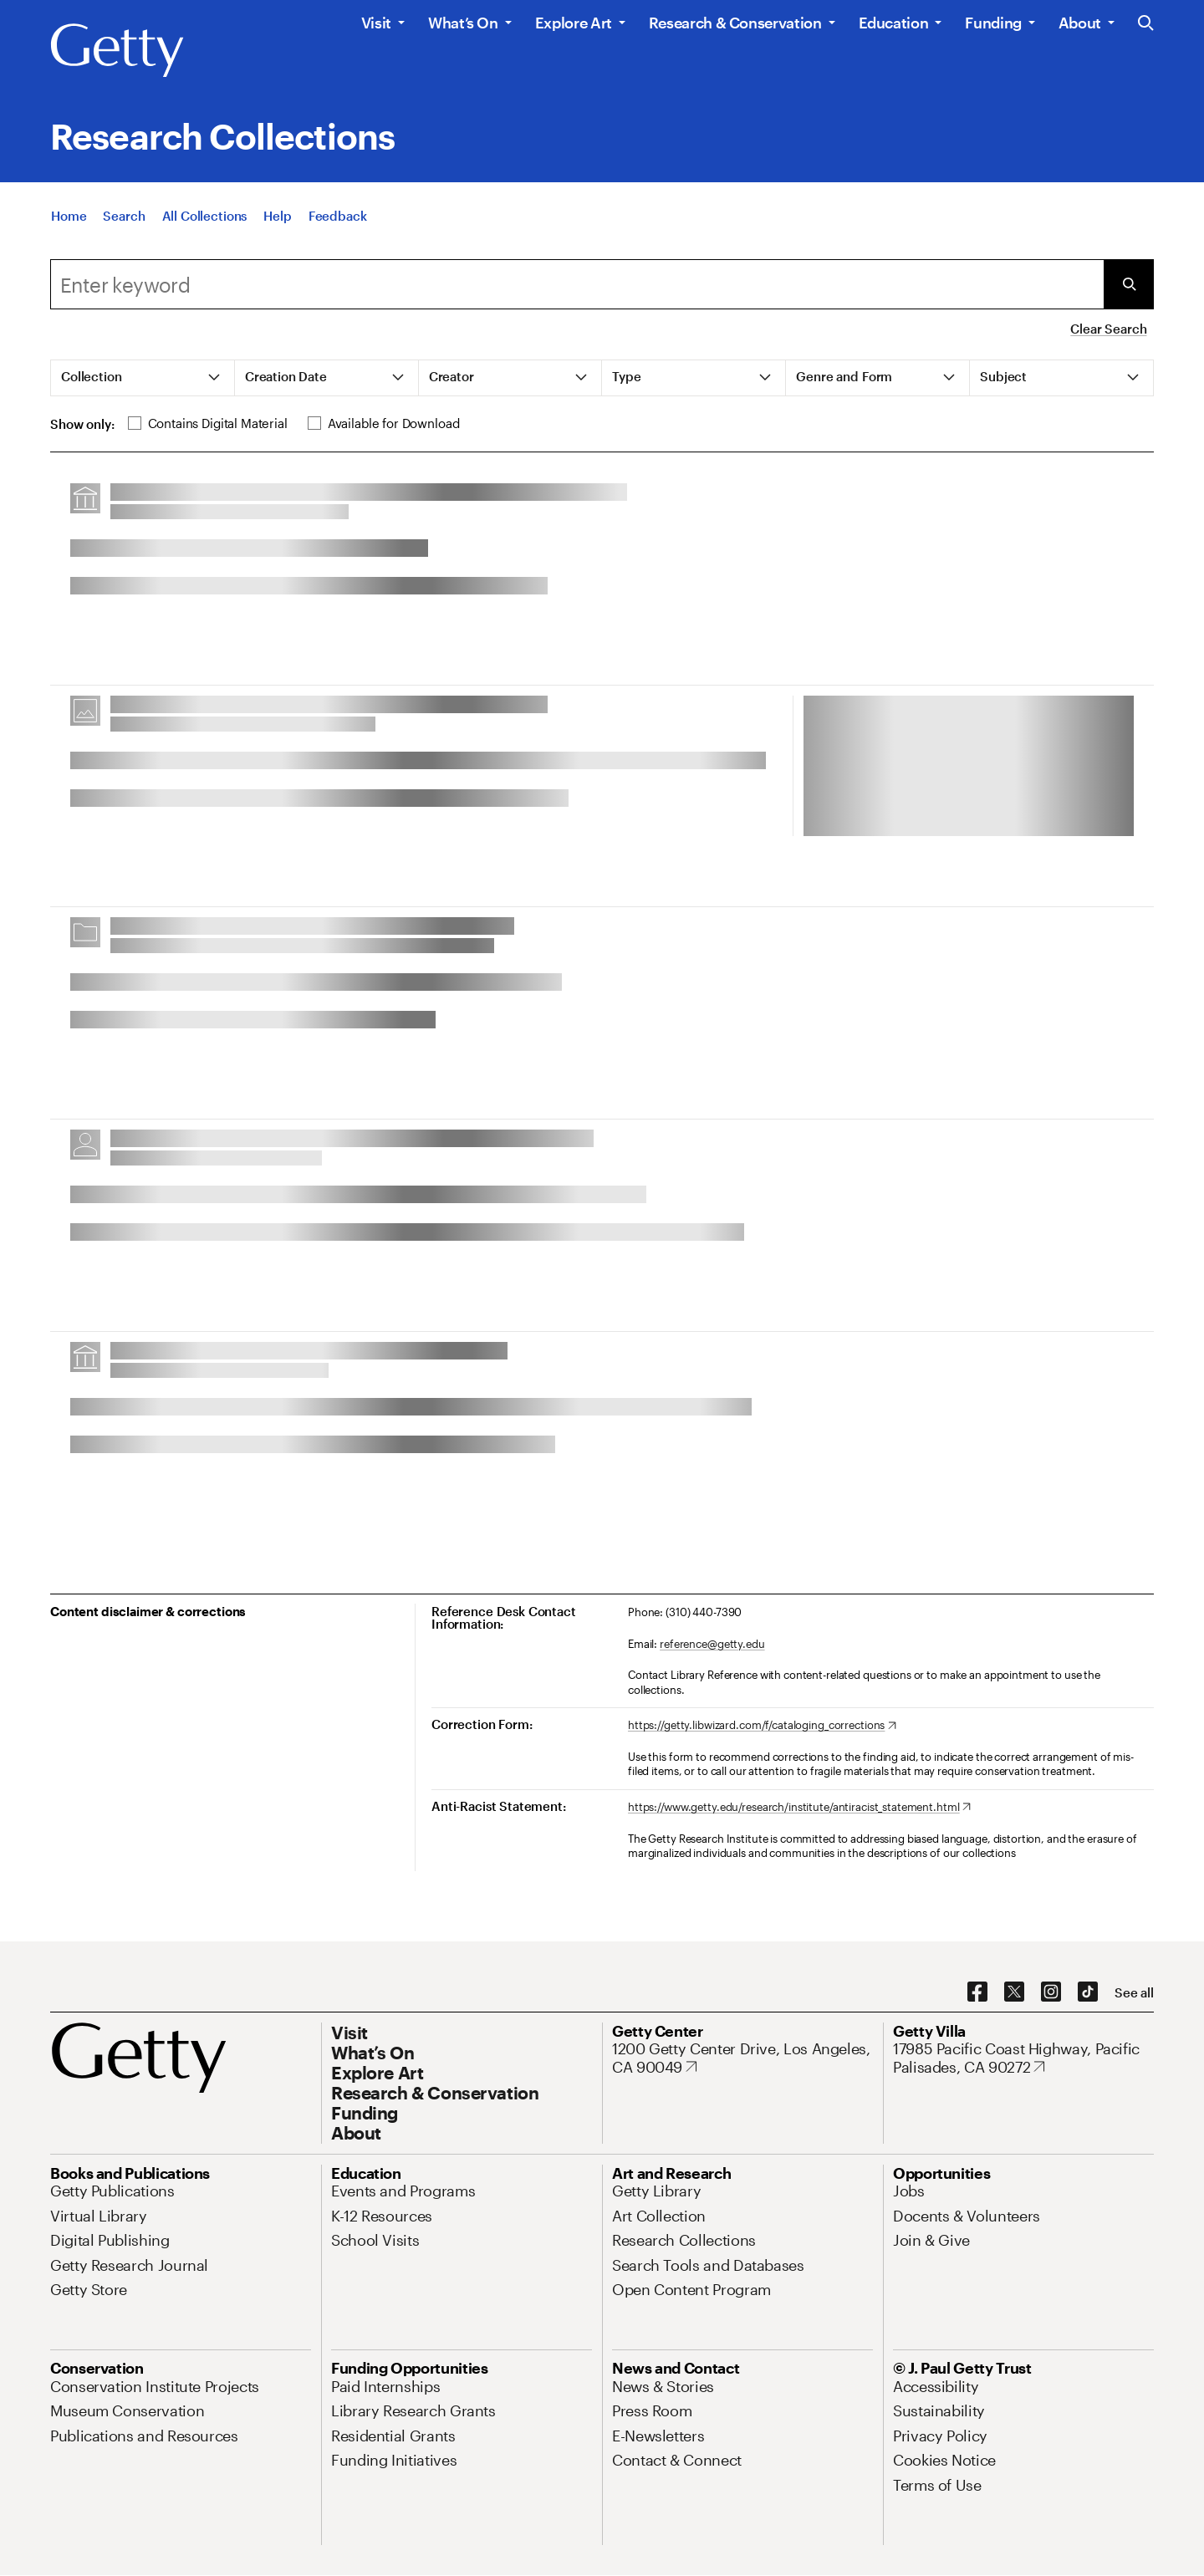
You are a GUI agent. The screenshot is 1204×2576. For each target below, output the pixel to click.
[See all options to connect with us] (1134, 1993)
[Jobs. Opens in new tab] (909, 2190)
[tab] (143, 377)
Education (894, 22)
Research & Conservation (735, 22)
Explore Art (573, 22)
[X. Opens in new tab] (1014, 1992)
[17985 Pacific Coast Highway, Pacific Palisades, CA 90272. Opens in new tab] (1023, 2058)
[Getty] (117, 51)
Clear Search (1108, 328)
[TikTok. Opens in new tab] (1088, 1992)
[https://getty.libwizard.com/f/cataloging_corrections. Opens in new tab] (762, 1725)
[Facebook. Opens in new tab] (977, 1992)
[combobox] (577, 284)
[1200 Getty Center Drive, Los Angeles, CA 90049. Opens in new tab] (742, 2058)
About (1080, 22)
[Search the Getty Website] (1146, 24)
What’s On (463, 22)
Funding (993, 22)
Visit (376, 22)
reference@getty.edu (712, 1643)
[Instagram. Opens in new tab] (1051, 1992)
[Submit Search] (1129, 284)
